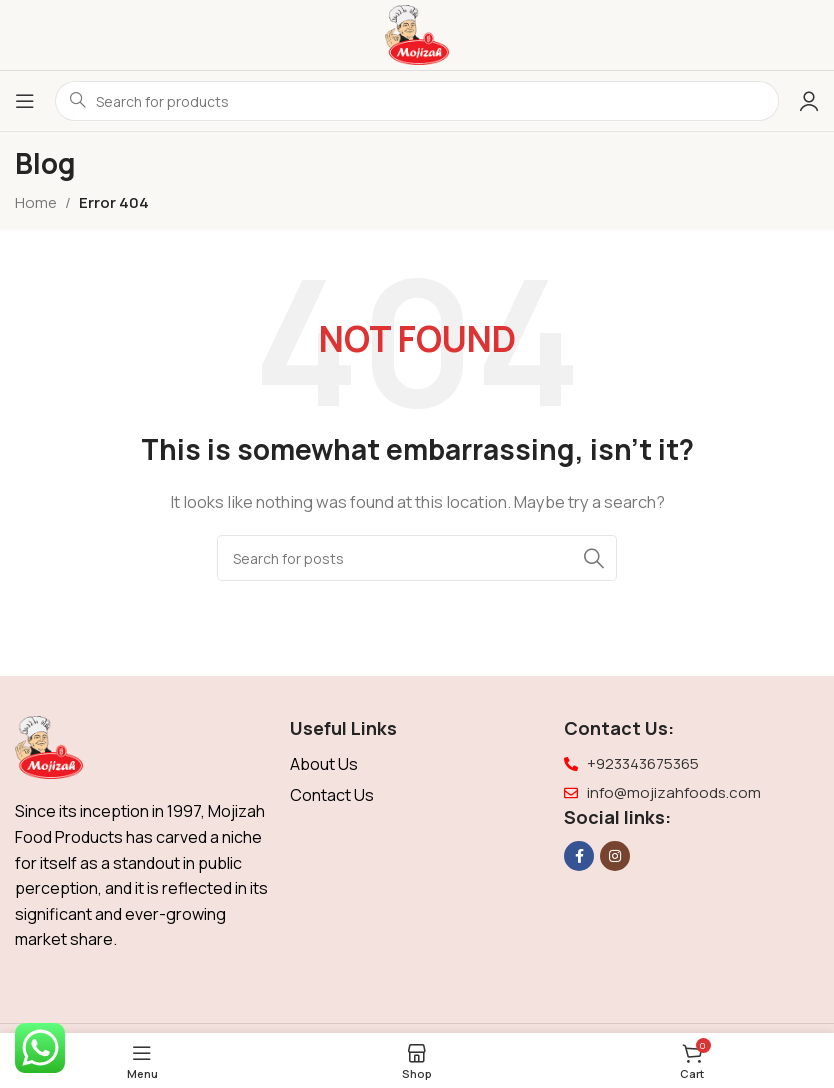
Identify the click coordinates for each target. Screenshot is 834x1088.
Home (36, 202)
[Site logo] (417, 33)
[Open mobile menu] (25, 101)
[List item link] (417, 765)
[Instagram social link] (615, 856)
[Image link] (49, 746)
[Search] (417, 558)
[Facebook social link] (579, 856)
